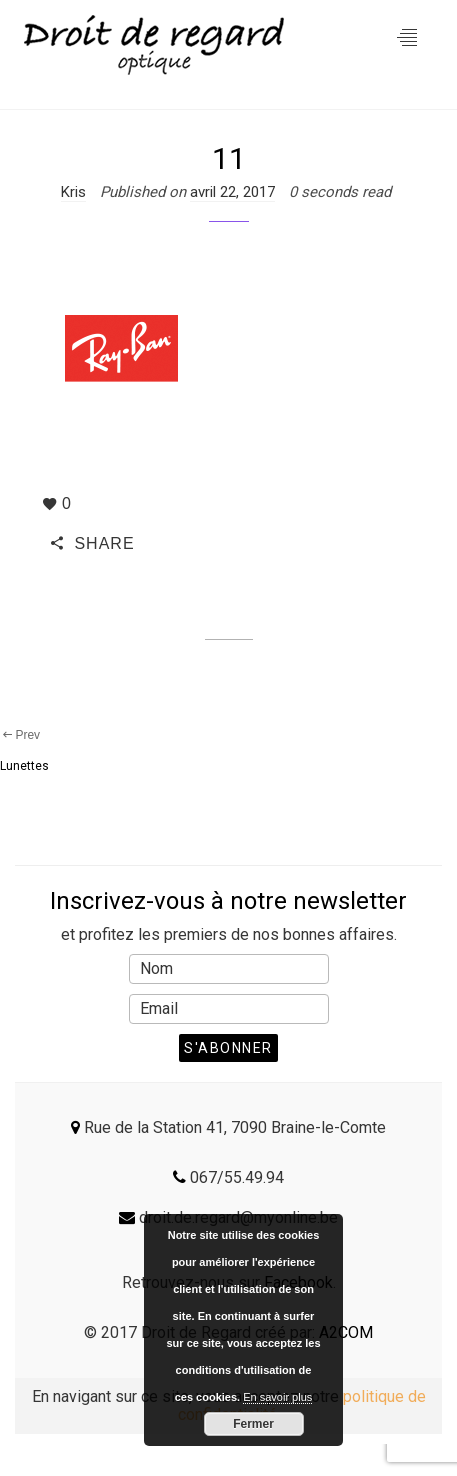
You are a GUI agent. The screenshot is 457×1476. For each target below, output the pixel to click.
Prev (20, 735)
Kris (73, 192)
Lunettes (24, 766)
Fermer (253, 1424)
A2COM (346, 1332)
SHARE (93, 543)
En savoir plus (277, 1397)
